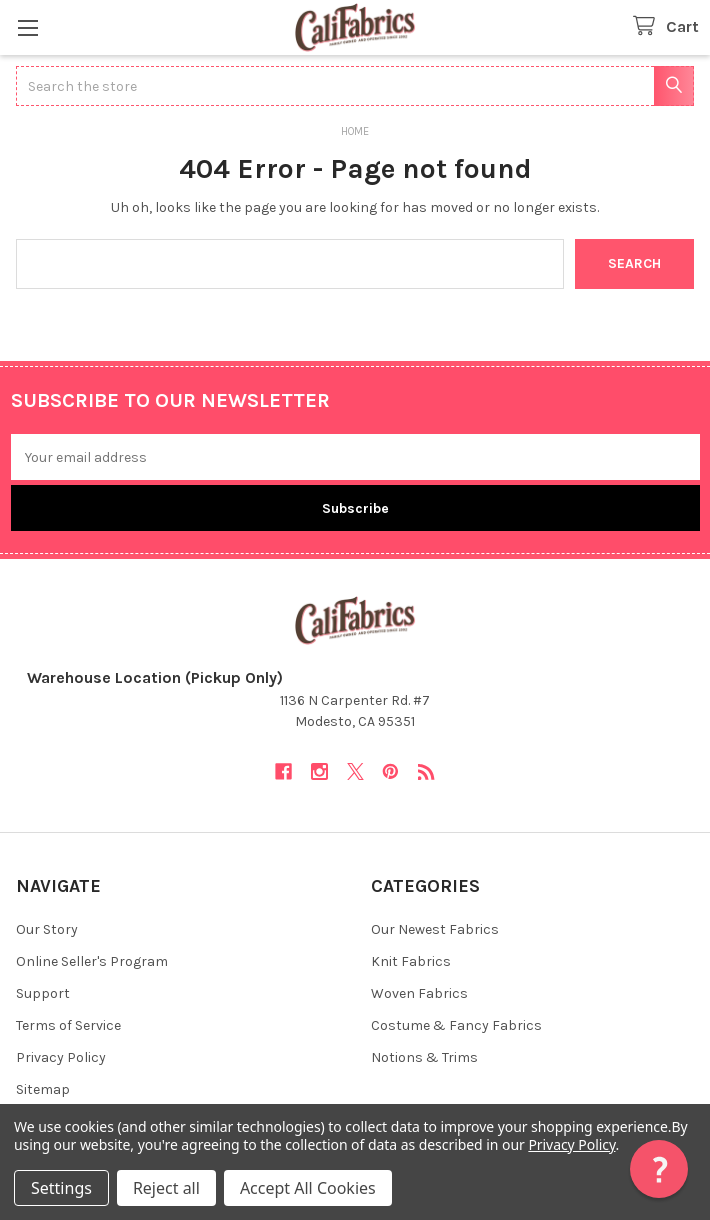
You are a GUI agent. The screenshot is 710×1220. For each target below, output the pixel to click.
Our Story (47, 929)
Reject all (166, 1188)
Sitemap (43, 1089)
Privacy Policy (61, 1057)
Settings (61, 1188)
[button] (659, 1169)
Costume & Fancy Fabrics (456, 1025)
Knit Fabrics (411, 961)
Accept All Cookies (308, 1188)
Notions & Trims (424, 1057)
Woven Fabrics (419, 993)
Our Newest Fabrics (435, 929)
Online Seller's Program (92, 961)
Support (43, 993)
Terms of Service (68, 1025)
